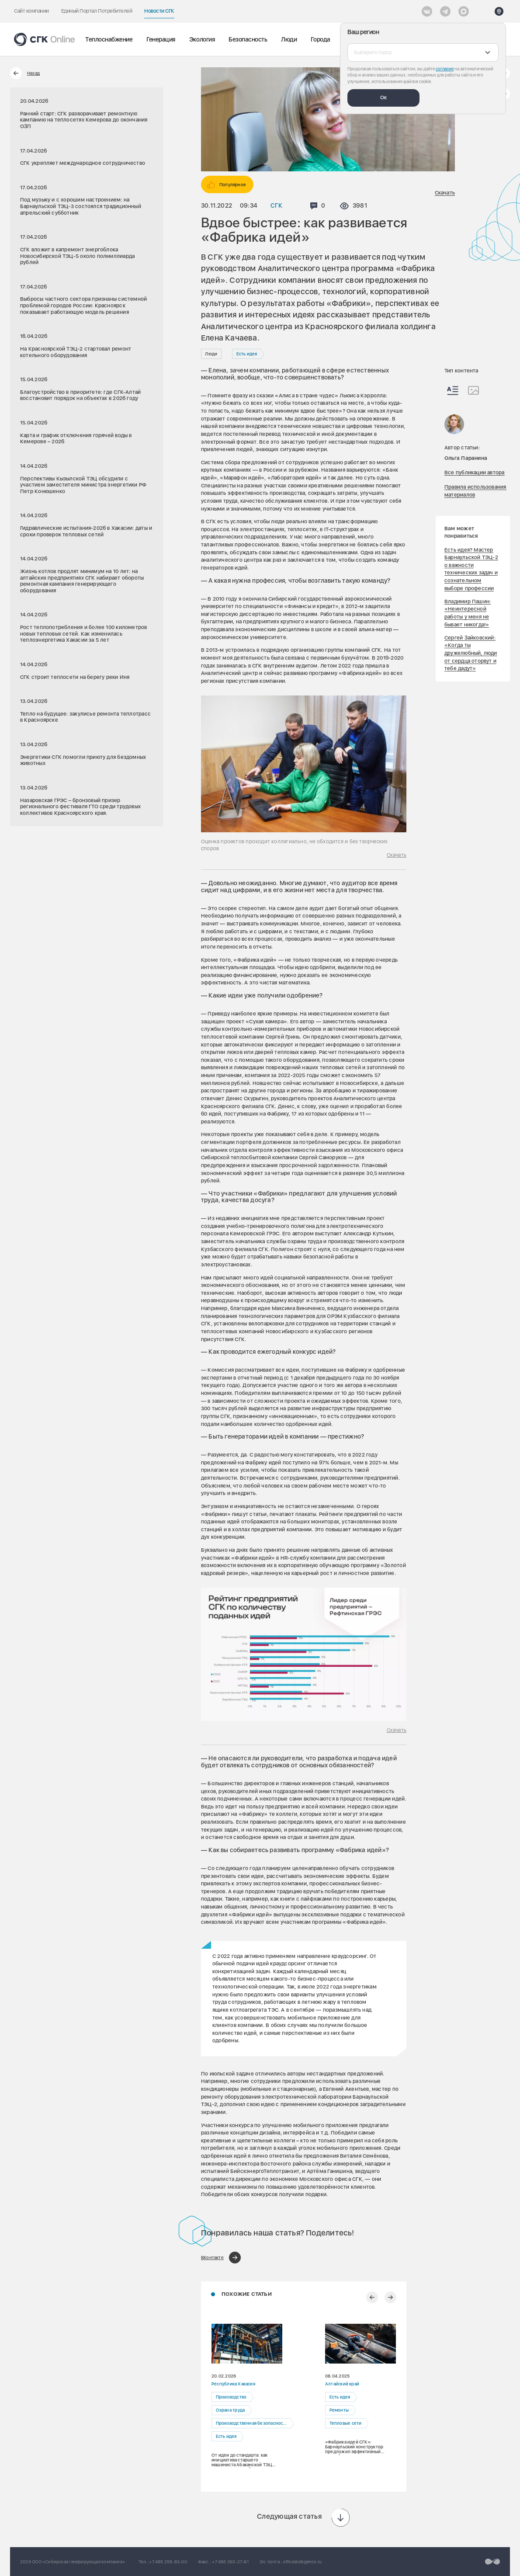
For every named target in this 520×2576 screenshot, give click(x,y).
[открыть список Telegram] (445, 11)
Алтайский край (342, 2383)
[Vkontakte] (427, 11)
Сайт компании (31, 11)
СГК (276, 205)
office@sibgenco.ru (302, 2561)
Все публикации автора (474, 472)
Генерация (160, 39)
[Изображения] (473, 390)
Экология (202, 39)
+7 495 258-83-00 (168, 2561)
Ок (383, 97)
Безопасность (248, 39)
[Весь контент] (452, 391)
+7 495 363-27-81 (230, 2561)
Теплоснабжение (108, 39)
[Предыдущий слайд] (372, 2297)
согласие (445, 68)
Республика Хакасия (233, 2383)
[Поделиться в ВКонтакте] (221, 2257)
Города (320, 39)
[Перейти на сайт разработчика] (492, 2561)
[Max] (463, 11)
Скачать (445, 193)
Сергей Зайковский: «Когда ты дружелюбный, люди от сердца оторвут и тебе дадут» (470, 653)
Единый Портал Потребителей (96, 11)
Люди (289, 39)
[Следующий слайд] (390, 2297)
